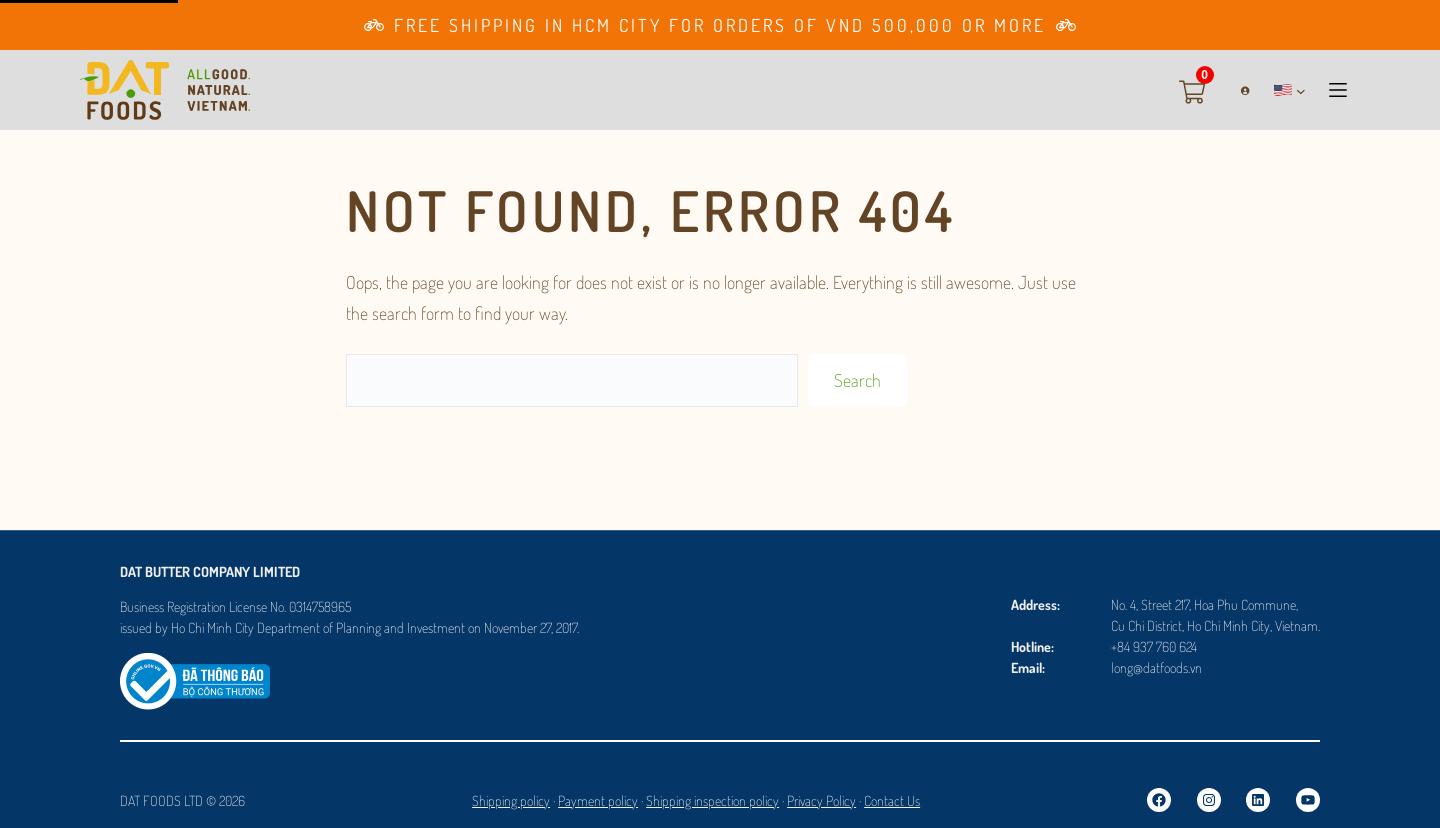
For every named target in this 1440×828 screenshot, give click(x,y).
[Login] (1237, 90)
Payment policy (598, 800)
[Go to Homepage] (165, 90)
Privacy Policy (821, 800)
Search (857, 380)
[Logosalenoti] (195, 666)
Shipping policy (511, 800)
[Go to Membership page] (720, 25)
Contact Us (892, 800)
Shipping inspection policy (712, 800)
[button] (1290, 90)
